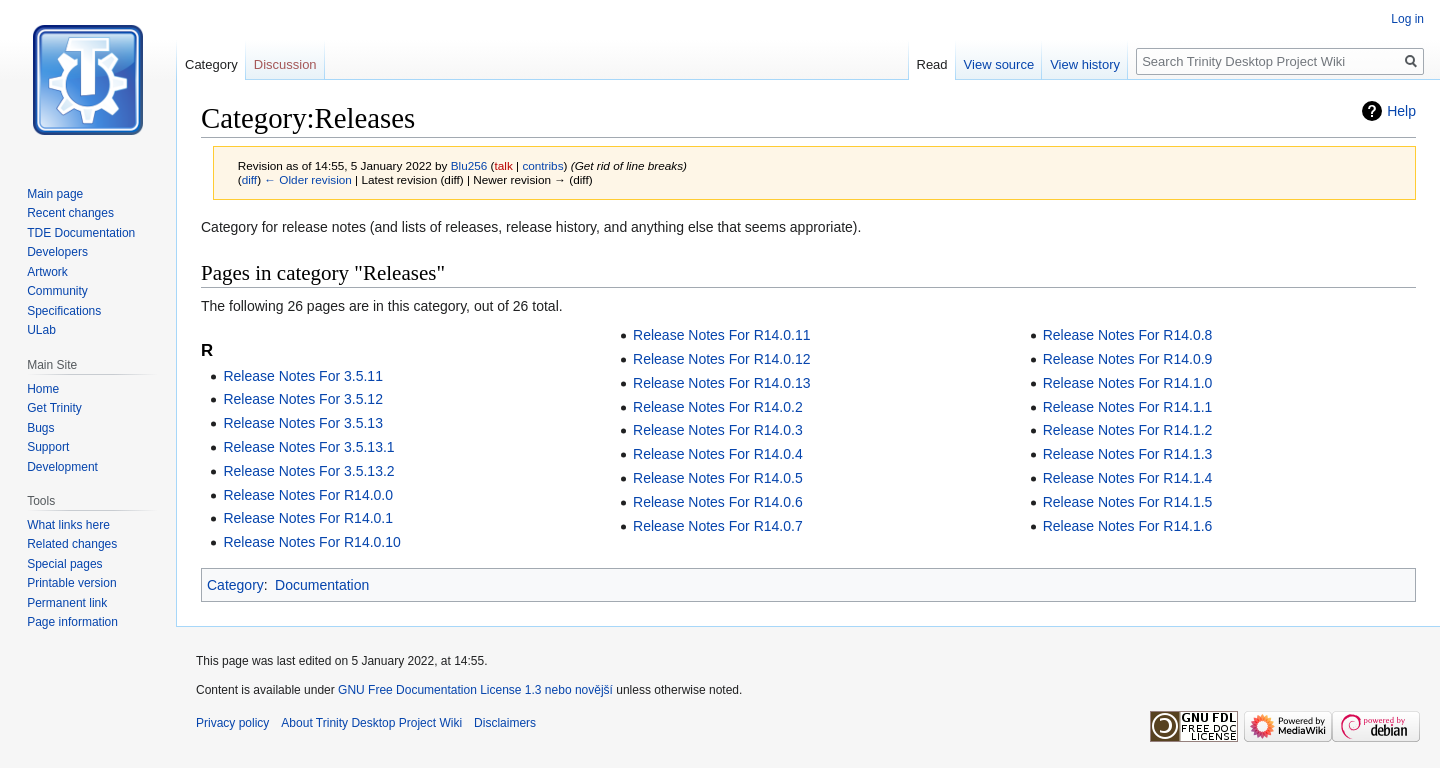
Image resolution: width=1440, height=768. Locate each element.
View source (999, 64)
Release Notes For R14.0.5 (718, 478)
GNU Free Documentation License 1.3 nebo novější (475, 690)
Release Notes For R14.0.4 (718, 454)
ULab (41, 330)
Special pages (64, 564)
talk (503, 165)
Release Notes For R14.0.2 (718, 407)
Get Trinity (54, 408)
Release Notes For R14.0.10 (311, 542)
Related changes (72, 544)
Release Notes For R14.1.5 (1128, 502)
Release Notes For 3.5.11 (303, 376)
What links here (68, 525)
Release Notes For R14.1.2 (1128, 430)
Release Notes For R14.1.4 (1128, 478)
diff (249, 179)
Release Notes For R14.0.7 (718, 526)
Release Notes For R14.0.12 (721, 359)
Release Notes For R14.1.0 (1128, 383)
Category (235, 585)
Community (57, 291)
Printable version (71, 583)
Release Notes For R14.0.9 (1128, 359)
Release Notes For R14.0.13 (721, 383)
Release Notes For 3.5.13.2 (308, 471)
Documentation (322, 585)
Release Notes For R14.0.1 (308, 518)
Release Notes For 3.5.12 (303, 399)
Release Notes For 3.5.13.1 (308, 447)
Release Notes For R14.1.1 (1128, 407)
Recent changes (70, 213)
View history (1085, 64)
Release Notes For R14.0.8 (1128, 335)
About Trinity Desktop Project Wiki (371, 723)
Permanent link (67, 603)
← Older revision (308, 179)
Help (1401, 111)
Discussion (285, 64)
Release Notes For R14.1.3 (1128, 454)
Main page (55, 194)
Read (932, 64)
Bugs (40, 428)
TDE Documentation (81, 233)
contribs (542, 165)
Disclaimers (505, 723)
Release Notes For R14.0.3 (718, 430)
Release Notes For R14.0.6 (718, 502)
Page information (72, 622)
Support (48, 447)
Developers (57, 252)
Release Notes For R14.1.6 (1128, 526)
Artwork (47, 272)
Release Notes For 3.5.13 (303, 423)
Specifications (64, 311)
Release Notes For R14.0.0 (308, 495)
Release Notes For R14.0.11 (721, 335)
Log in (1407, 19)
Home (43, 389)
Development (62, 467)
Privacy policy (232, 723)
